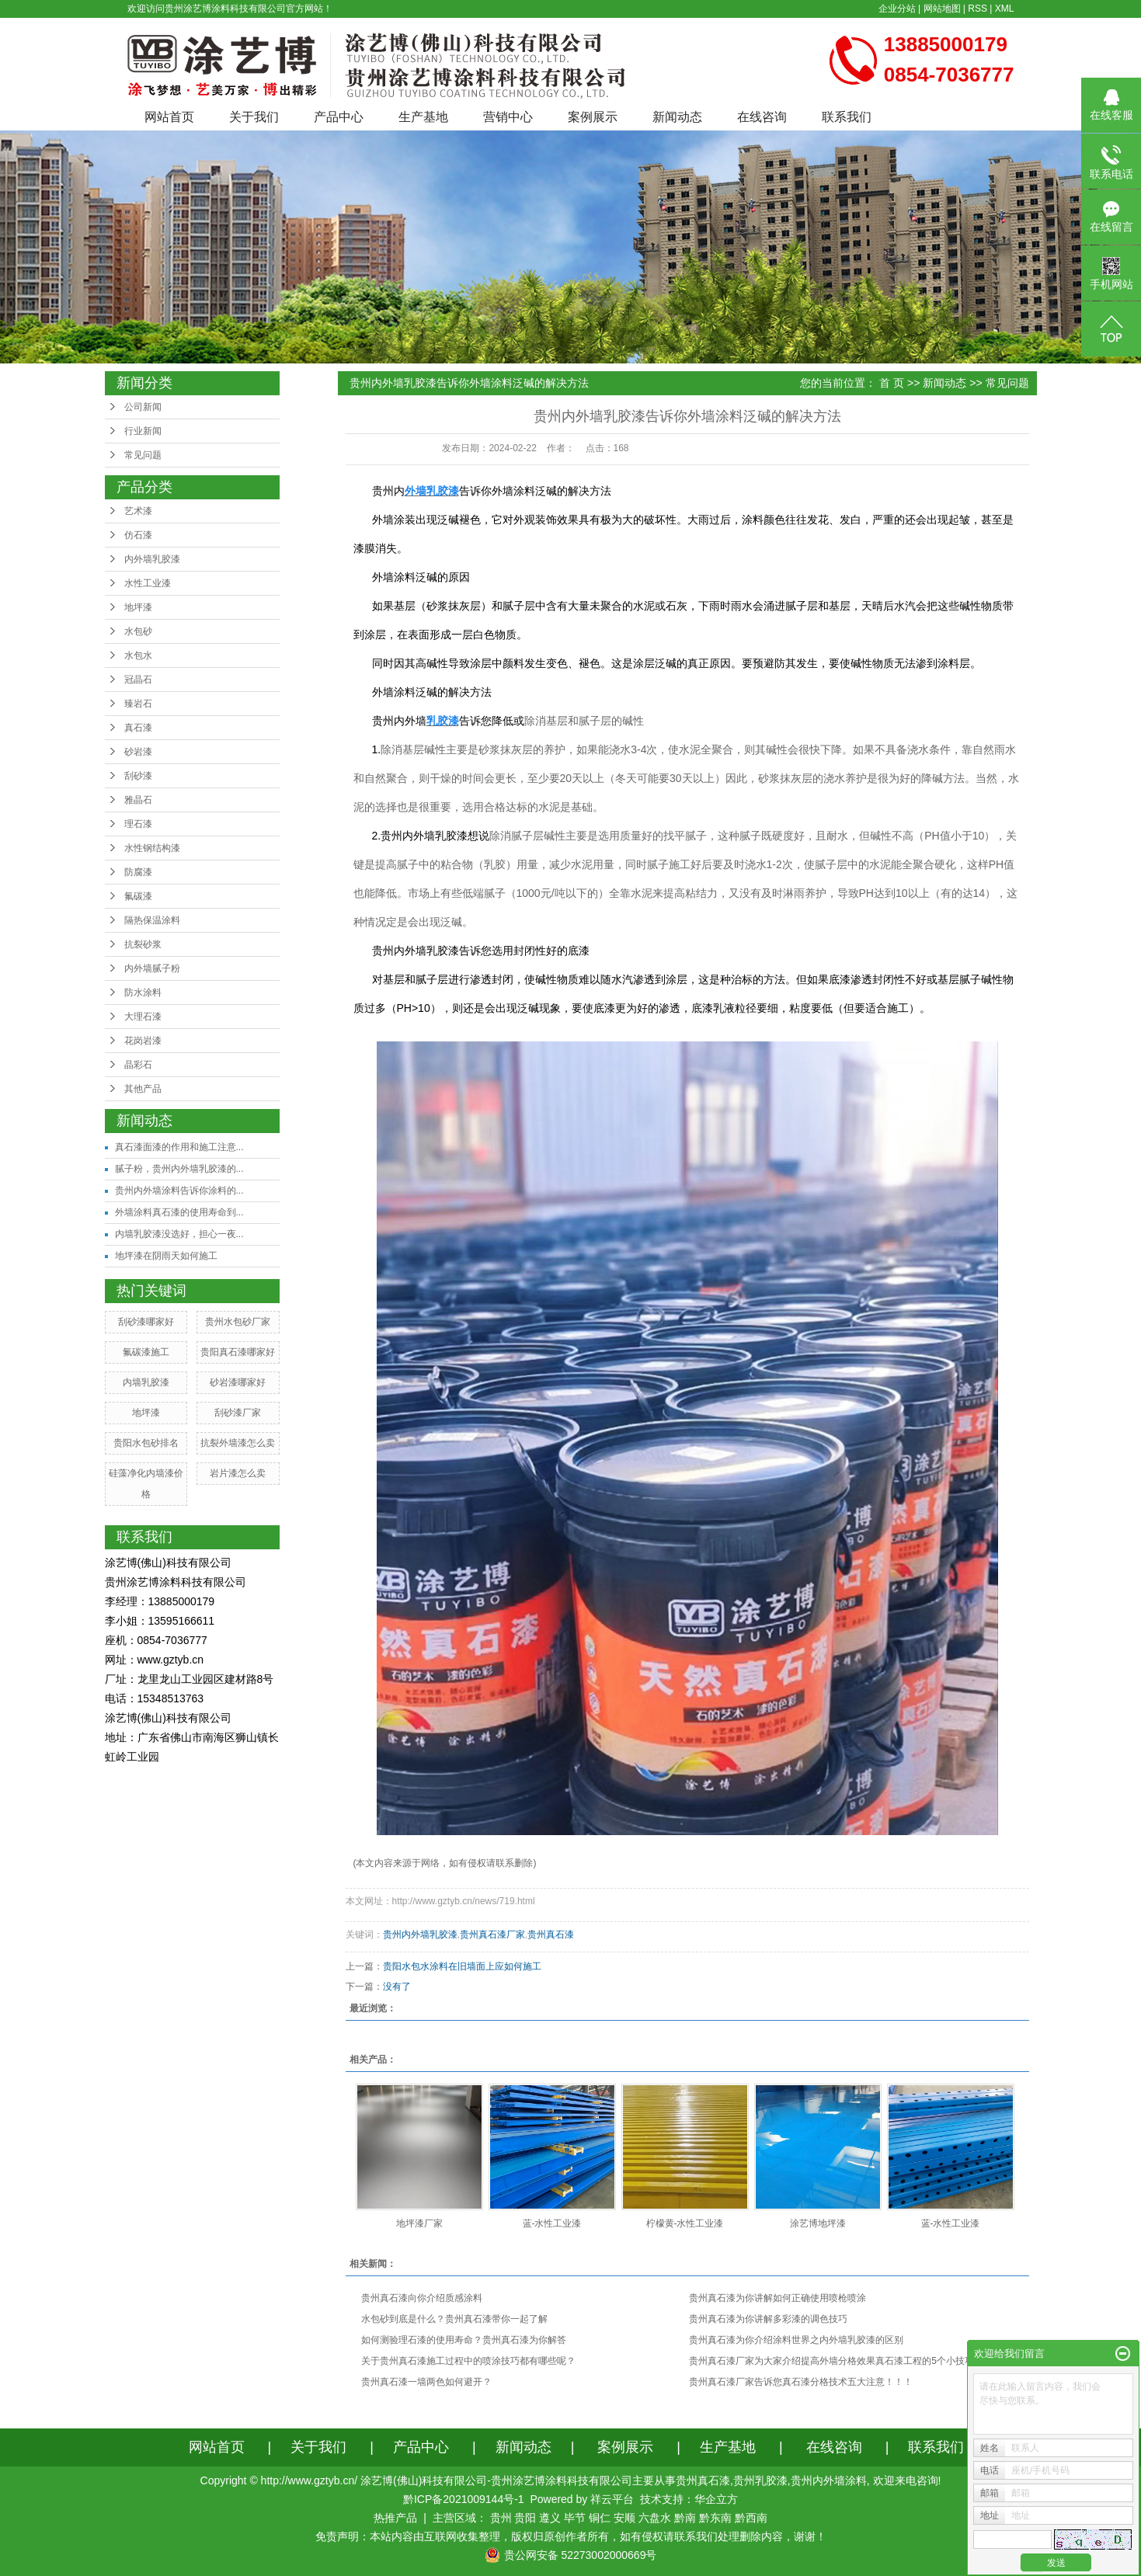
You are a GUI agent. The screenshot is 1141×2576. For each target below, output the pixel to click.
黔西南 (751, 2518)
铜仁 (600, 2518)
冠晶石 (138, 679)
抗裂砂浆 (143, 944)
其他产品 (143, 1088)
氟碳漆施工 (146, 1352)
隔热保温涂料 (152, 920)
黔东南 (715, 2518)
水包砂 (138, 631)
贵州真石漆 (550, 1934)
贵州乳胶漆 (760, 2480)
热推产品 (395, 2518)
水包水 (138, 655)
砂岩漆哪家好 (238, 1382)
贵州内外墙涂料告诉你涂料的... (179, 1190)
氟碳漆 (138, 896)
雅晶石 (138, 799)
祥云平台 (612, 2499)
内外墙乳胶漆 (152, 559)
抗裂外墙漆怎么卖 (237, 1442)
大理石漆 (143, 1016)
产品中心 (339, 116)
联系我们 (846, 116)
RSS (977, 8)
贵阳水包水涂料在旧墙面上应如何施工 (462, 1966)
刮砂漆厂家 (237, 1412)
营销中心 (508, 116)
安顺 (624, 2518)
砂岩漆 (138, 751)
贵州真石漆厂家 (492, 1934)
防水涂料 (143, 992)
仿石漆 (138, 535)
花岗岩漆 (143, 1040)
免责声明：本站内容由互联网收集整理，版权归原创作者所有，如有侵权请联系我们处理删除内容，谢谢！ (570, 2536)
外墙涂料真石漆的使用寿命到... (179, 1212)
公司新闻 (143, 407)
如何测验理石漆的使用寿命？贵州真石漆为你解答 (463, 2339)
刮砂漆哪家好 (146, 1321)
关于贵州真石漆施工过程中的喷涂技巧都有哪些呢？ (468, 2360)
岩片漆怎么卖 (238, 1473)
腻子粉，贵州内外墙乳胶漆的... (179, 1168)
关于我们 (254, 116)
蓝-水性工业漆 (552, 2223)
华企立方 (716, 2499)
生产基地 (423, 116)
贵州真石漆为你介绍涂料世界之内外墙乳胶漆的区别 (796, 2339)
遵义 (550, 2518)
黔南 (685, 2518)
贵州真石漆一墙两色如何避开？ (426, 2381)
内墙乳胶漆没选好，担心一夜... (179, 1234)
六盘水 (654, 2518)
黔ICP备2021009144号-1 (463, 2499)
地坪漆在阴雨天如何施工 (166, 1255)
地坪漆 (138, 607)
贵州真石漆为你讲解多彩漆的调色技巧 (768, 2319)
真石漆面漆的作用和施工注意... (179, 1147)
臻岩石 (138, 703)
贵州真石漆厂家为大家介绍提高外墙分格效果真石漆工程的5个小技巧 (831, 2360)
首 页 (891, 383)
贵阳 (525, 2518)
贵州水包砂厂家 (237, 1321)
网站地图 (942, 8)
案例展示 (592, 116)
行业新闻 (143, 431)
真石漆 (138, 727)
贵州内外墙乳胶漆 (420, 1934)
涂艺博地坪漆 (818, 2223)
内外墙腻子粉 (152, 968)
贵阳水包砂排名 (146, 1442)
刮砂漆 (138, 775)
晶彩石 (138, 1064)
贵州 (501, 2518)
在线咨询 (762, 116)
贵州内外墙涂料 (829, 2480)
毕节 (575, 2518)
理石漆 (138, 824)
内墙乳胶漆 (146, 1382)
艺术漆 (138, 511)
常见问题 (143, 455)
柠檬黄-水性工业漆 (685, 2223)
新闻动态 (677, 116)
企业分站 (897, 8)
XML (1004, 8)
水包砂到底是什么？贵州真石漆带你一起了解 (454, 2319)
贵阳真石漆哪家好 (237, 1352)
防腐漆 (138, 872)
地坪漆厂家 (419, 2223)
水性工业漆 (147, 583)
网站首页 (169, 116)
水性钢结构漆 (152, 848)
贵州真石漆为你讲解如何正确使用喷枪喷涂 (777, 2298)
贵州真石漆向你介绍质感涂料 (421, 2298)
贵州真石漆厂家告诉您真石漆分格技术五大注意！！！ (801, 2381)
